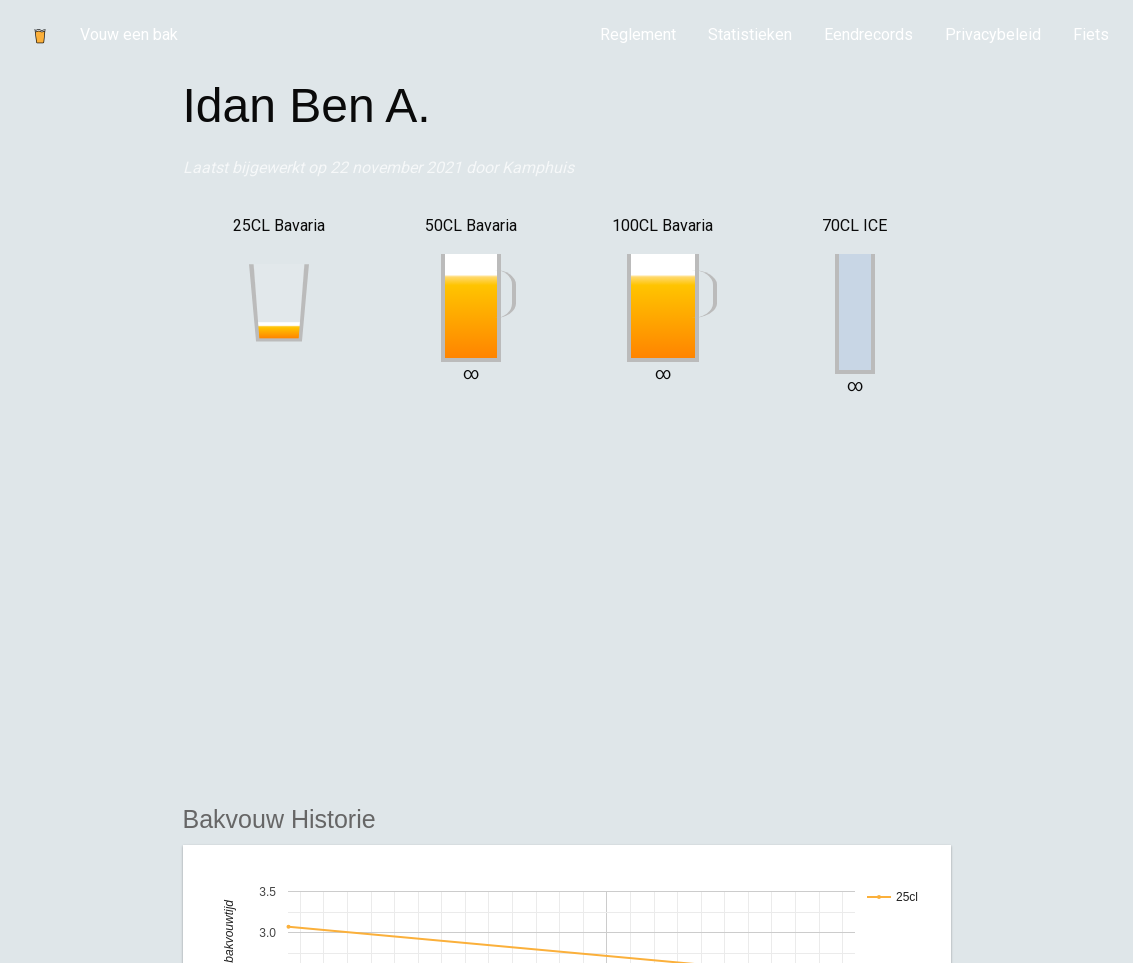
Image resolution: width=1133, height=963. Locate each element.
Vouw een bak (129, 34)
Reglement (638, 34)
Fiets (1091, 34)
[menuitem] (638, 35)
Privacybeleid (993, 34)
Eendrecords (868, 34)
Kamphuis (538, 167)
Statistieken (750, 34)
